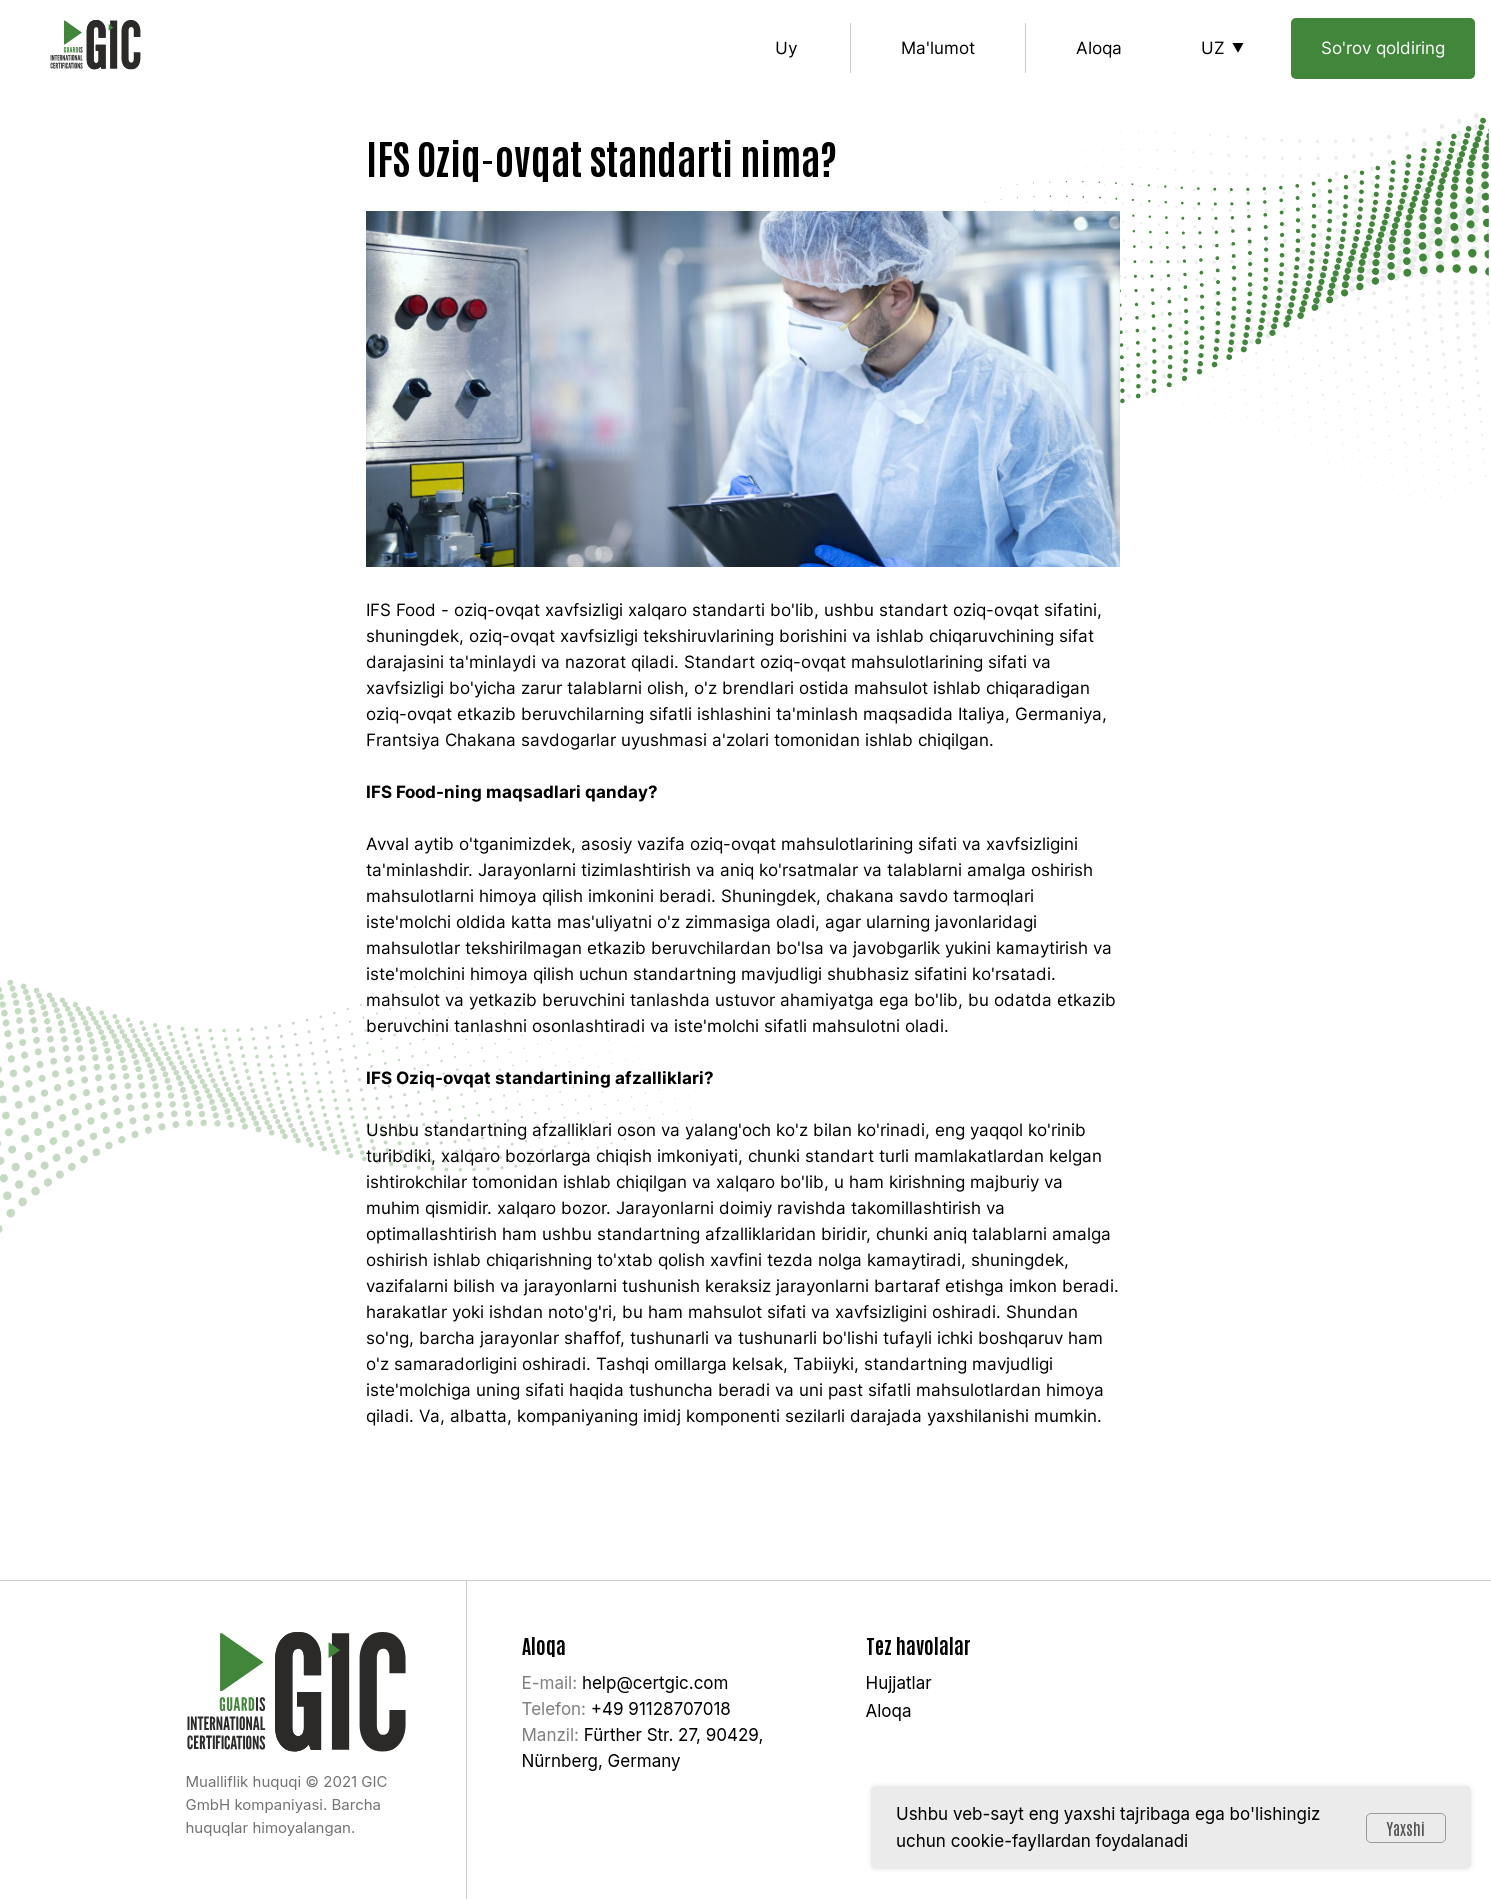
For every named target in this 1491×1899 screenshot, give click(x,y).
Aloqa (1099, 48)
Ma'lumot (938, 48)
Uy (786, 48)
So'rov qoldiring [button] (1383, 48)
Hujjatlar (899, 1683)
